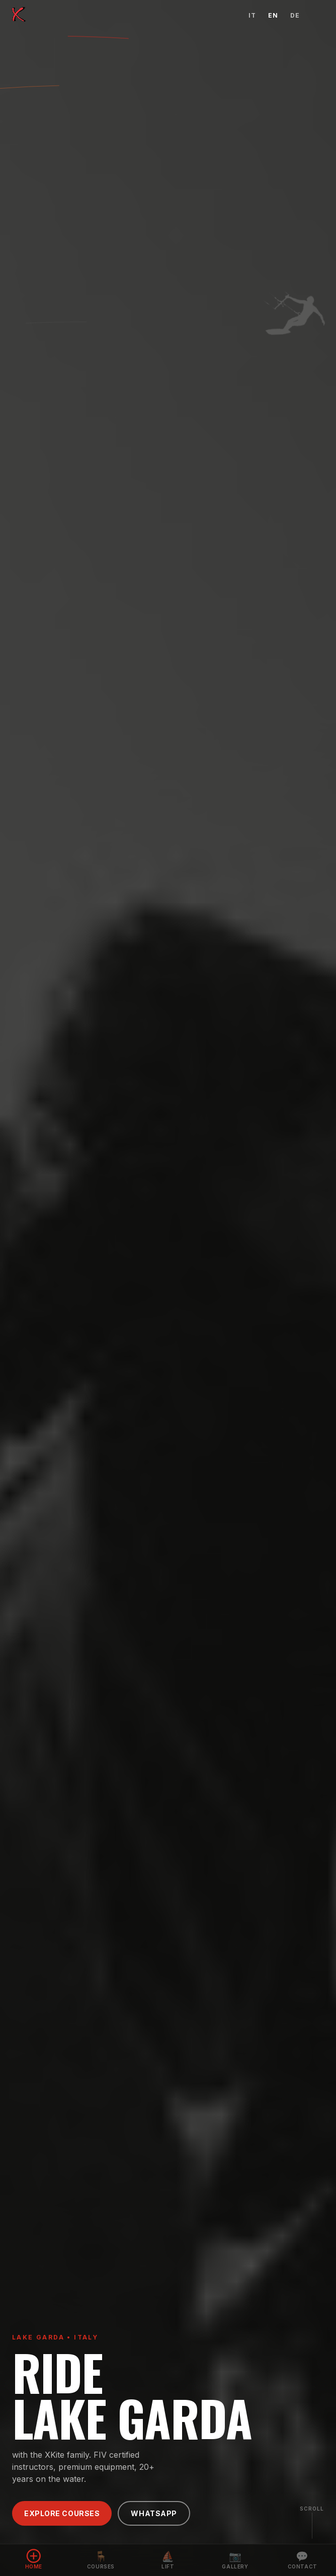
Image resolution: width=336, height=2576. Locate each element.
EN (273, 15)
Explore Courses (62, 2513)
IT (252, 15)
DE (295, 15)
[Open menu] (318, 15)
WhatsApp (154, 2513)
